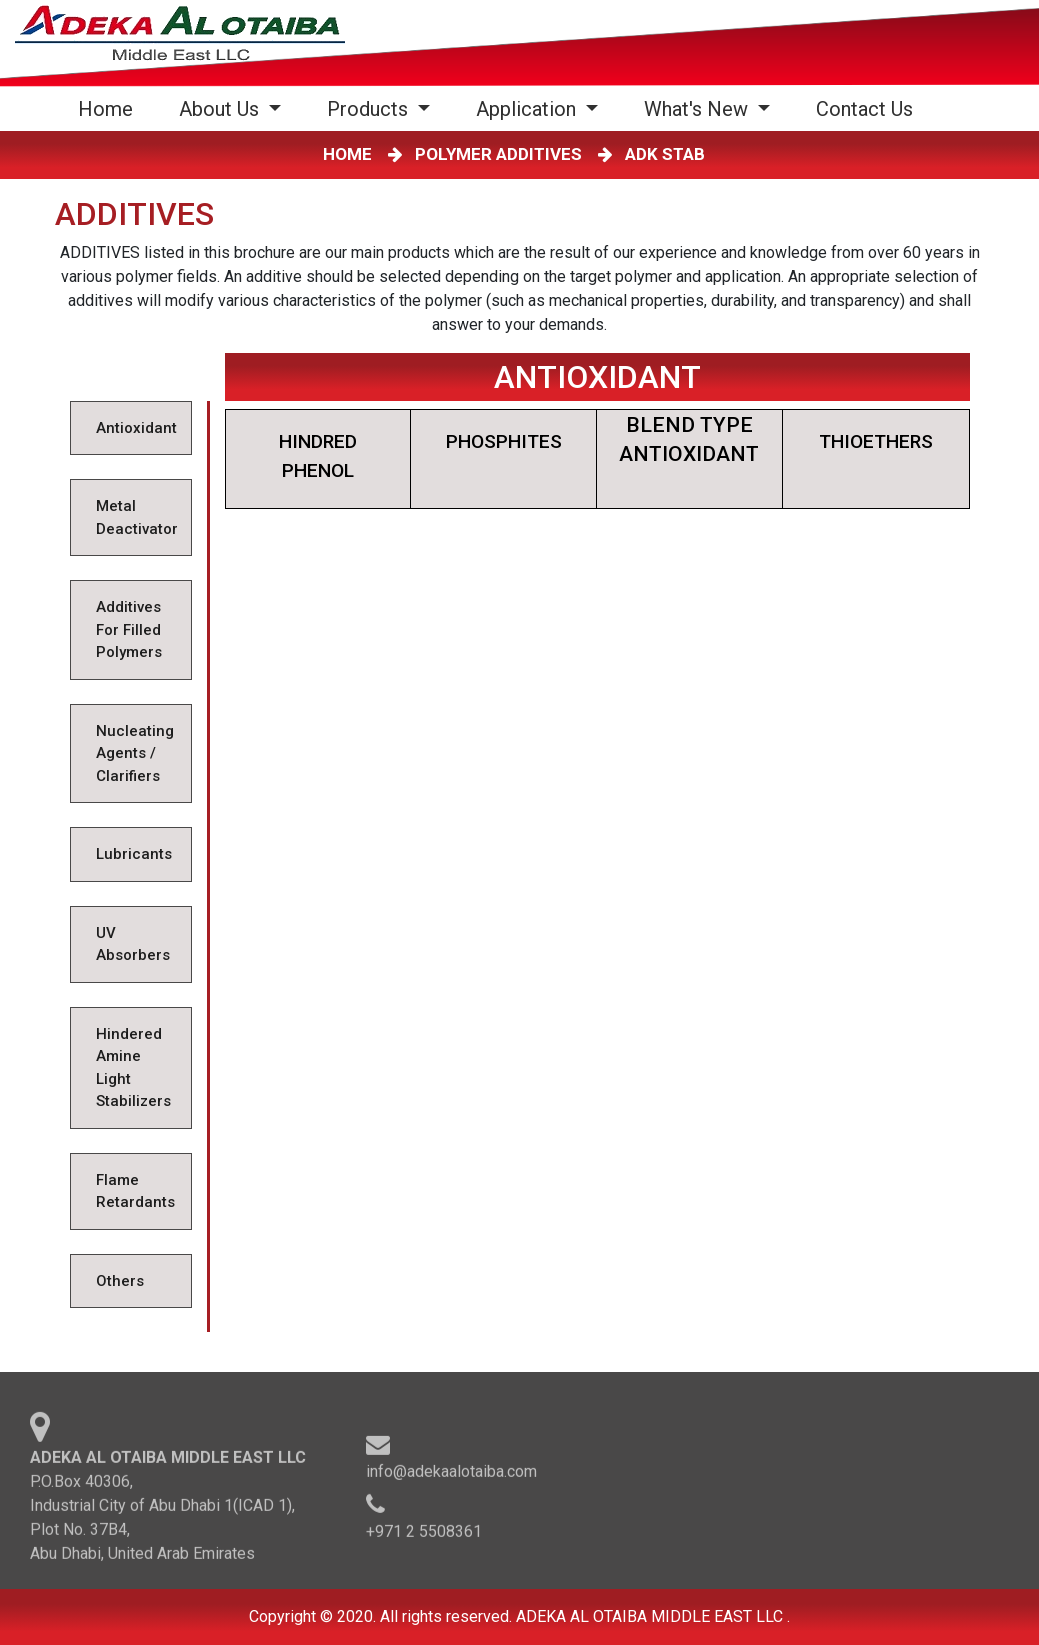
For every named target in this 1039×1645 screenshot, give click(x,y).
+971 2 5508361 (424, 1534)
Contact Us (864, 109)
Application (528, 109)
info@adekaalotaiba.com (451, 1474)
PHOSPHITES (504, 441)
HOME (351, 154)
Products (370, 109)
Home (109, 108)
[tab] (131, 428)
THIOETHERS (876, 441)
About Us (221, 109)
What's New (698, 109)
